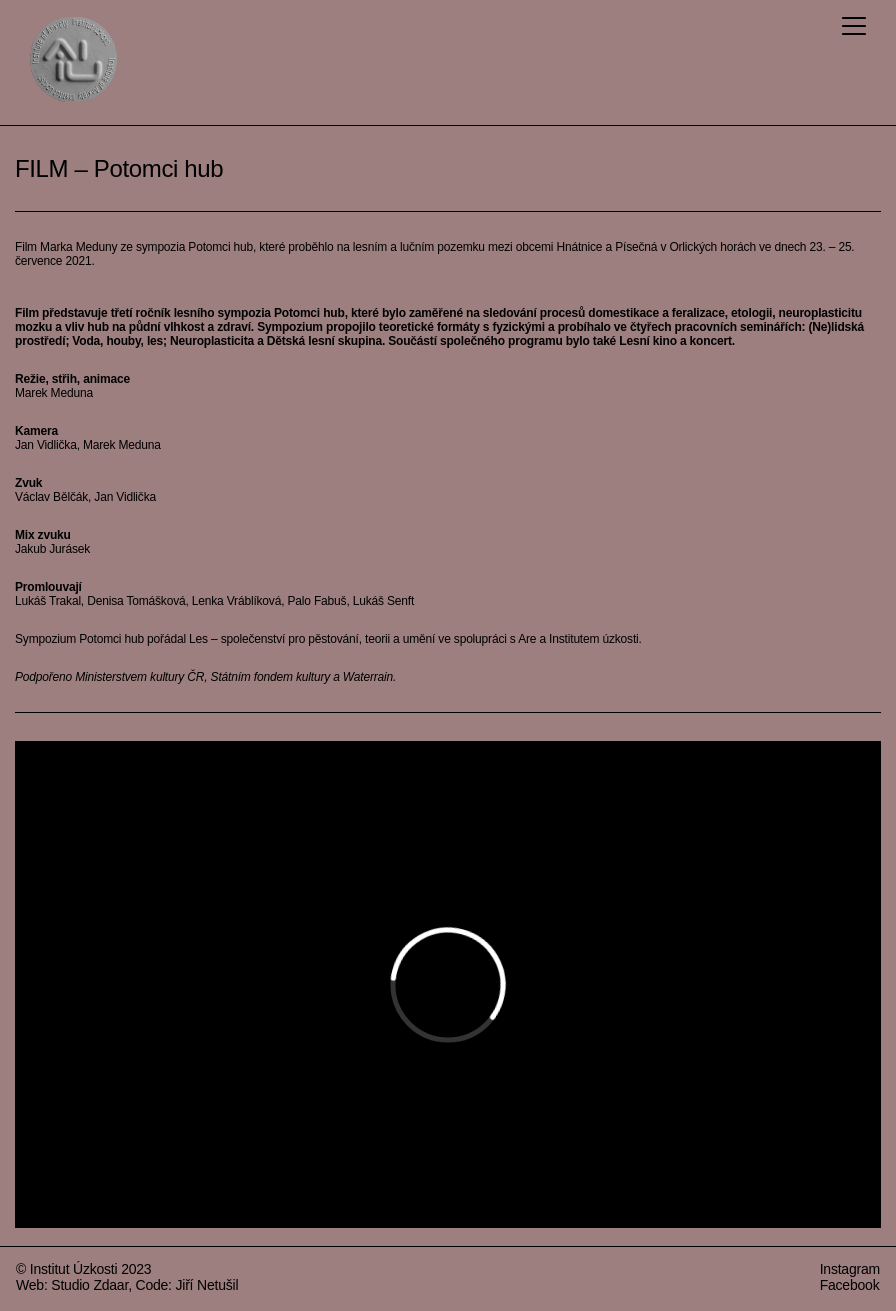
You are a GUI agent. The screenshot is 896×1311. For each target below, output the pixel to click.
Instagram (850, 1269)
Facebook (850, 1285)
